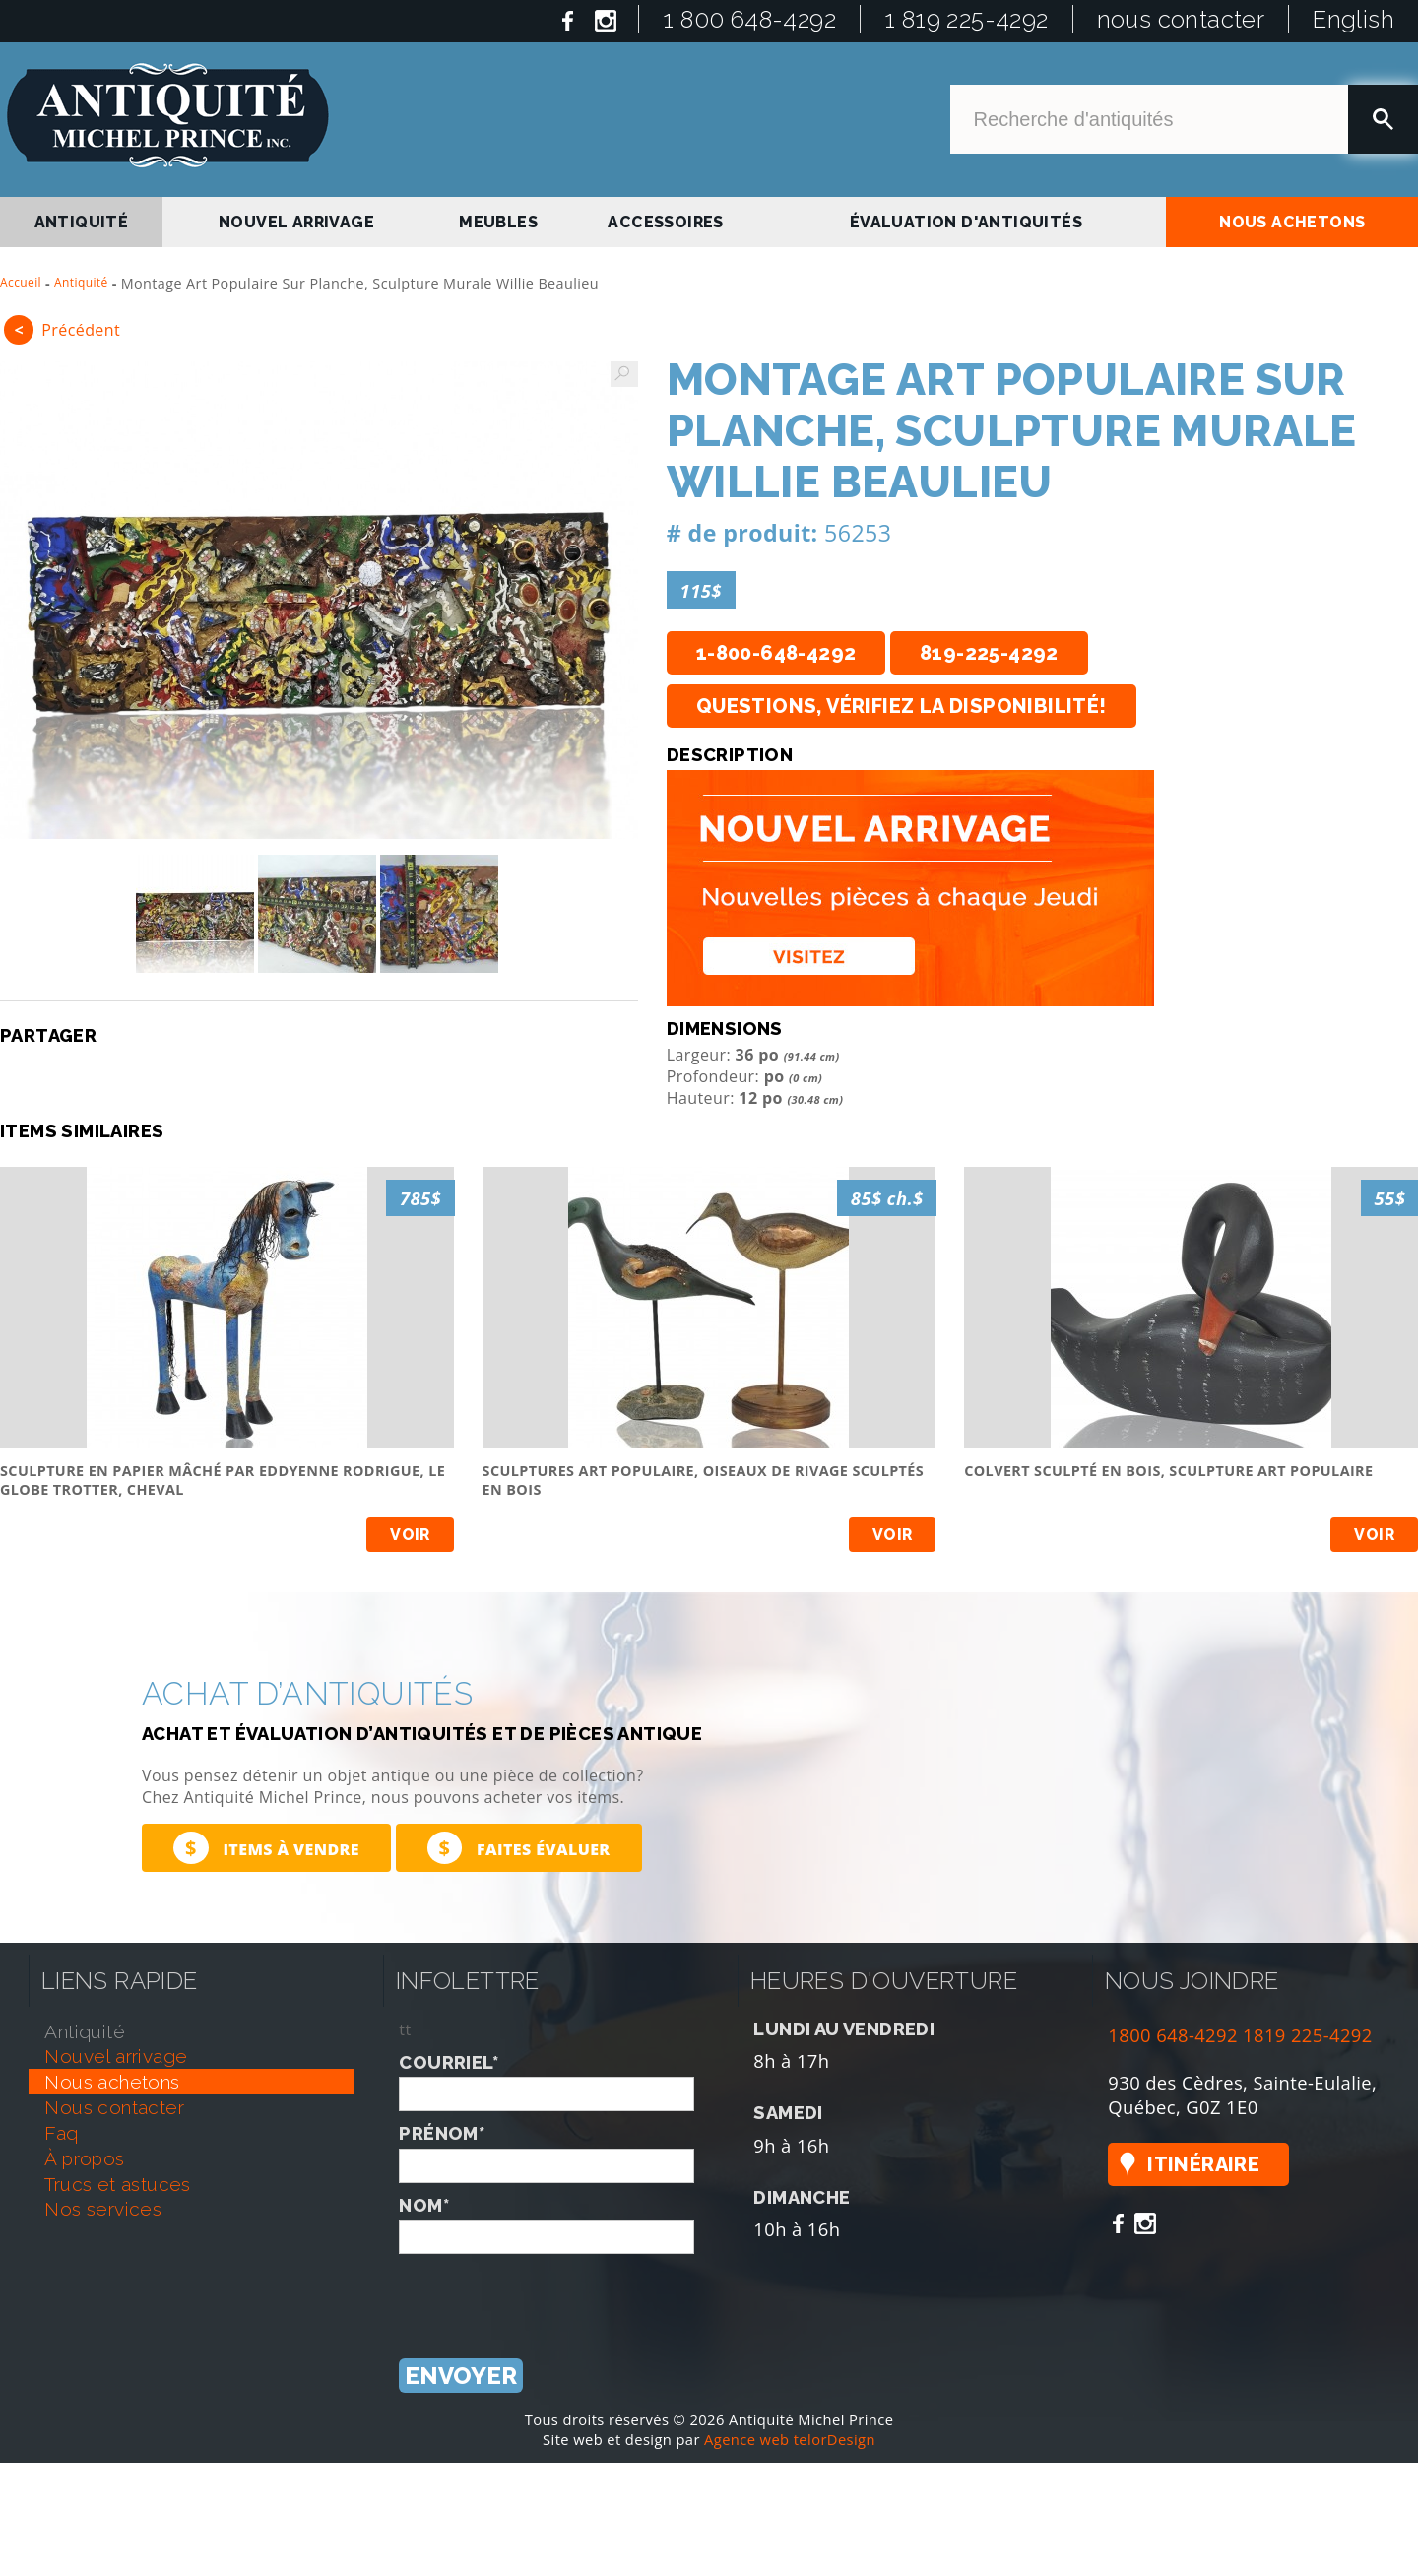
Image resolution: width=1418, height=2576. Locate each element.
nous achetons (1292, 222)
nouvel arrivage (296, 222)
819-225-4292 (989, 653)
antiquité (81, 222)
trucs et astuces (117, 2184)
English (1353, 19)
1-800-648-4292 (776, 653)
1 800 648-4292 (749, 19)
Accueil (20, 282)
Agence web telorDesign (789, 2439)
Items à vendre (266, 1848)
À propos (84, 2158)
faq (61, 2133)
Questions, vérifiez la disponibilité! (901, 706)
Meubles (498, 222)
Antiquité (81, 282)
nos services (102, 2209)
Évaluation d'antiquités (966, 222)
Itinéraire (1203, 2164)
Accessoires (665, 222)
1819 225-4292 (1308, 2035)
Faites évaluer (519, 1848)
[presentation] (548, 2292)
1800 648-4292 (1173, 2035)
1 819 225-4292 (966, 19)
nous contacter (1181, 19)
